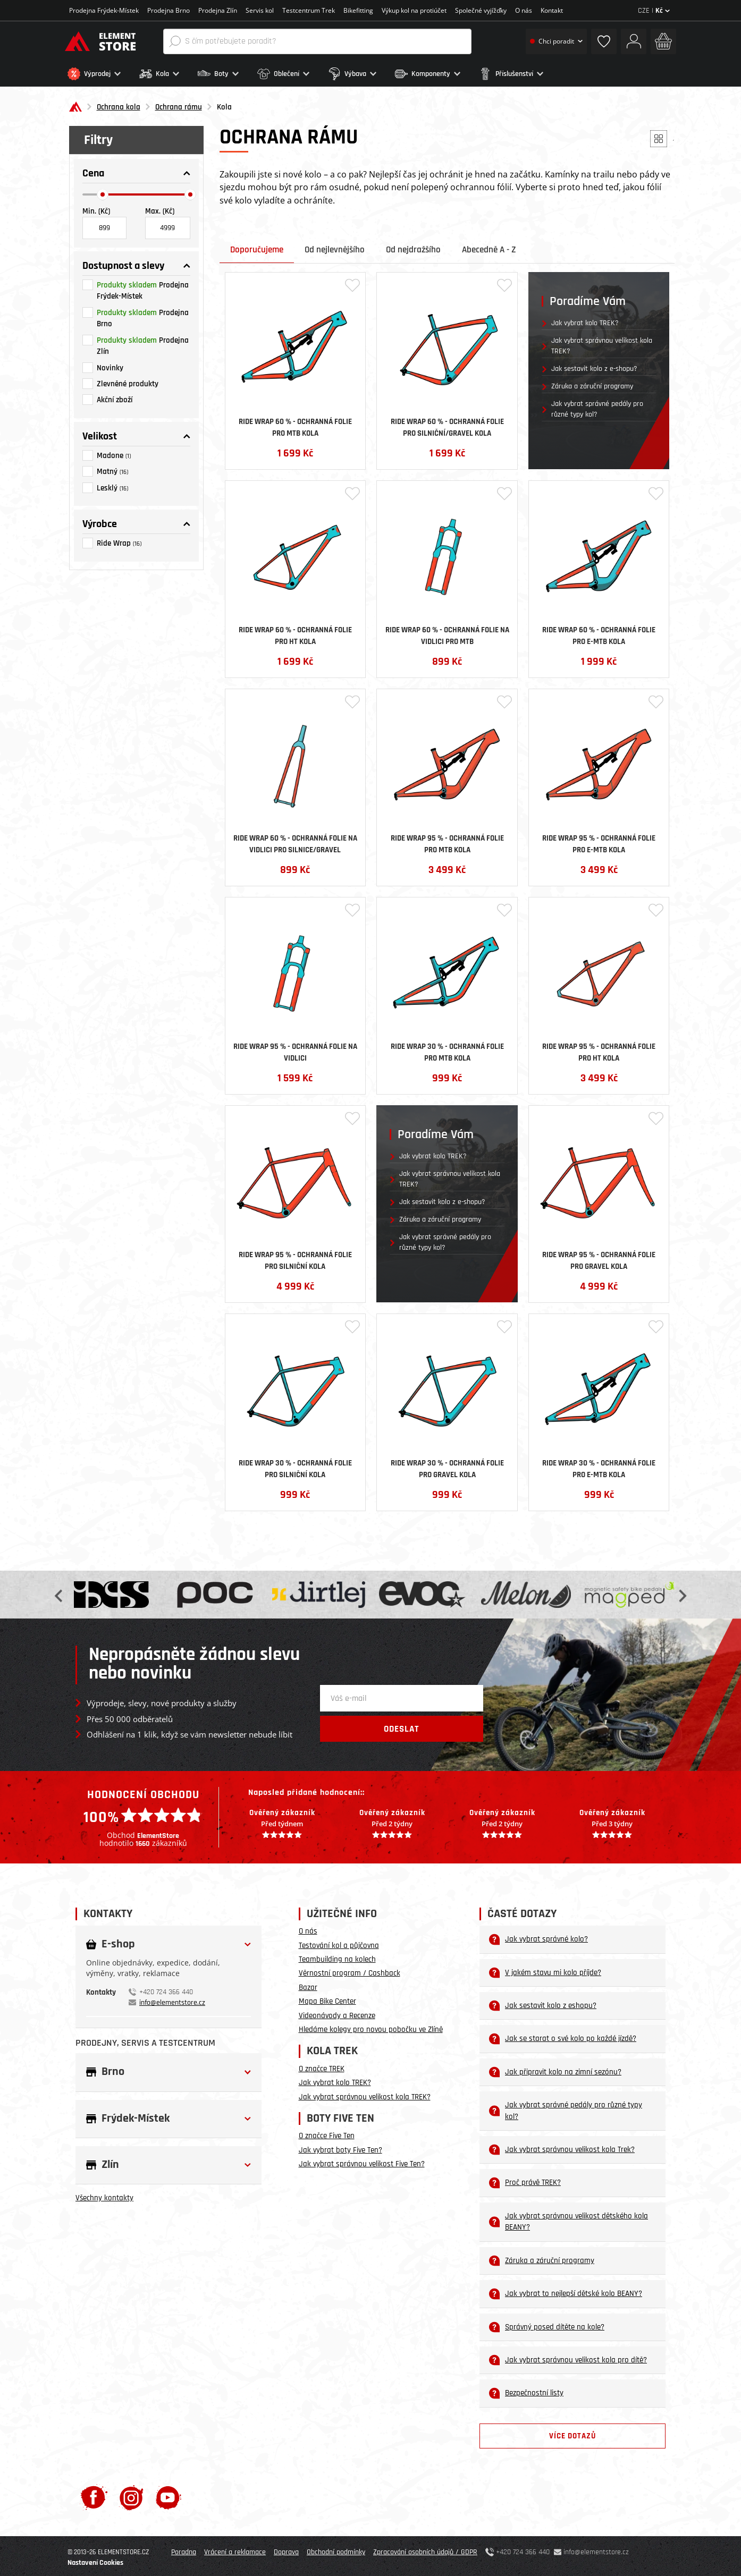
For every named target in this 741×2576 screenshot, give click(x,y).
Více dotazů (572, 2433)
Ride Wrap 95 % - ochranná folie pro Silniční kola (295, 1257)
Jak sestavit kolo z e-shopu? (594, 366)
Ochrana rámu (178, 104)
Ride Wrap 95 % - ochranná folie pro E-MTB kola (598, 841)
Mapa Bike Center (327, 1999)
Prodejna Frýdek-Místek (104, 10)
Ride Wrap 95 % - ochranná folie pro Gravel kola (598, 1257)
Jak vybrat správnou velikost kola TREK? (601, 343)
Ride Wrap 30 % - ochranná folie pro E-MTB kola (598, 1465)
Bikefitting (358, 10)
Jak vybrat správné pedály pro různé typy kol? (597, 406)
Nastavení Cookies (95, 2560)
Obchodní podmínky (336, 2549)
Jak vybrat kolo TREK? (585, 320)
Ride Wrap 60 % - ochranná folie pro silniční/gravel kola (447, 424)
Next (681, 1592)
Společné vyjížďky (481, 10)
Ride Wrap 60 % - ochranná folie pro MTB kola (295, 424)
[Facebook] (93, 2494)
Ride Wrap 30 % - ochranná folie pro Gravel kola (447, 1465)
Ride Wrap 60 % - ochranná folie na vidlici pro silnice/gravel (295, 841)
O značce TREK (321, 2066)
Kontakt (552, 10)
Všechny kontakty (104, 2195)
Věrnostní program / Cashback (349, 1970)
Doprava (286, 2549)
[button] (101, 74)
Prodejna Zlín (217, 10)
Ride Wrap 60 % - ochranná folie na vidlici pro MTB (447, 632)
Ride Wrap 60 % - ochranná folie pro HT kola (295, 632)
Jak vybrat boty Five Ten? (340, 2147)
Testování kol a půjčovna (339, 1942)
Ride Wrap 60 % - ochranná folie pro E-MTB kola (598, 632)
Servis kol (260, 10)
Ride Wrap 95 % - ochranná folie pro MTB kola (447, 841)
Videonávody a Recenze (337, 2012)
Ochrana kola (118, 104)
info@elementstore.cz (172, 1999)
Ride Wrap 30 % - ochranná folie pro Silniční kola (295, 1465)
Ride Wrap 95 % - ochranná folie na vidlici (295, 1049)
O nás (523, 10)
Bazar (308, 1985)
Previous (59, 1592)
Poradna (183, 2549)
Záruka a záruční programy (592, 383)
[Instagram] (131, 2494)
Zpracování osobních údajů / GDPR (425, 2549)
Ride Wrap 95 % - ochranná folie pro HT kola (598, 1049)
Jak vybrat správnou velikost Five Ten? (362, 2161)
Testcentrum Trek (308, 10)
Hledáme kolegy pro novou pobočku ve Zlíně (371, 2027)
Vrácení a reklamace (235, 2549)
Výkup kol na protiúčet (414, 10)
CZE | (654, 10)
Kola (224, 104)
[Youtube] (168, 2494)
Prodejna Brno (168, 10)
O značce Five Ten (327, 2133)
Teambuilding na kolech (337, 1957)
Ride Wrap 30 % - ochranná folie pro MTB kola (447, 1049)
